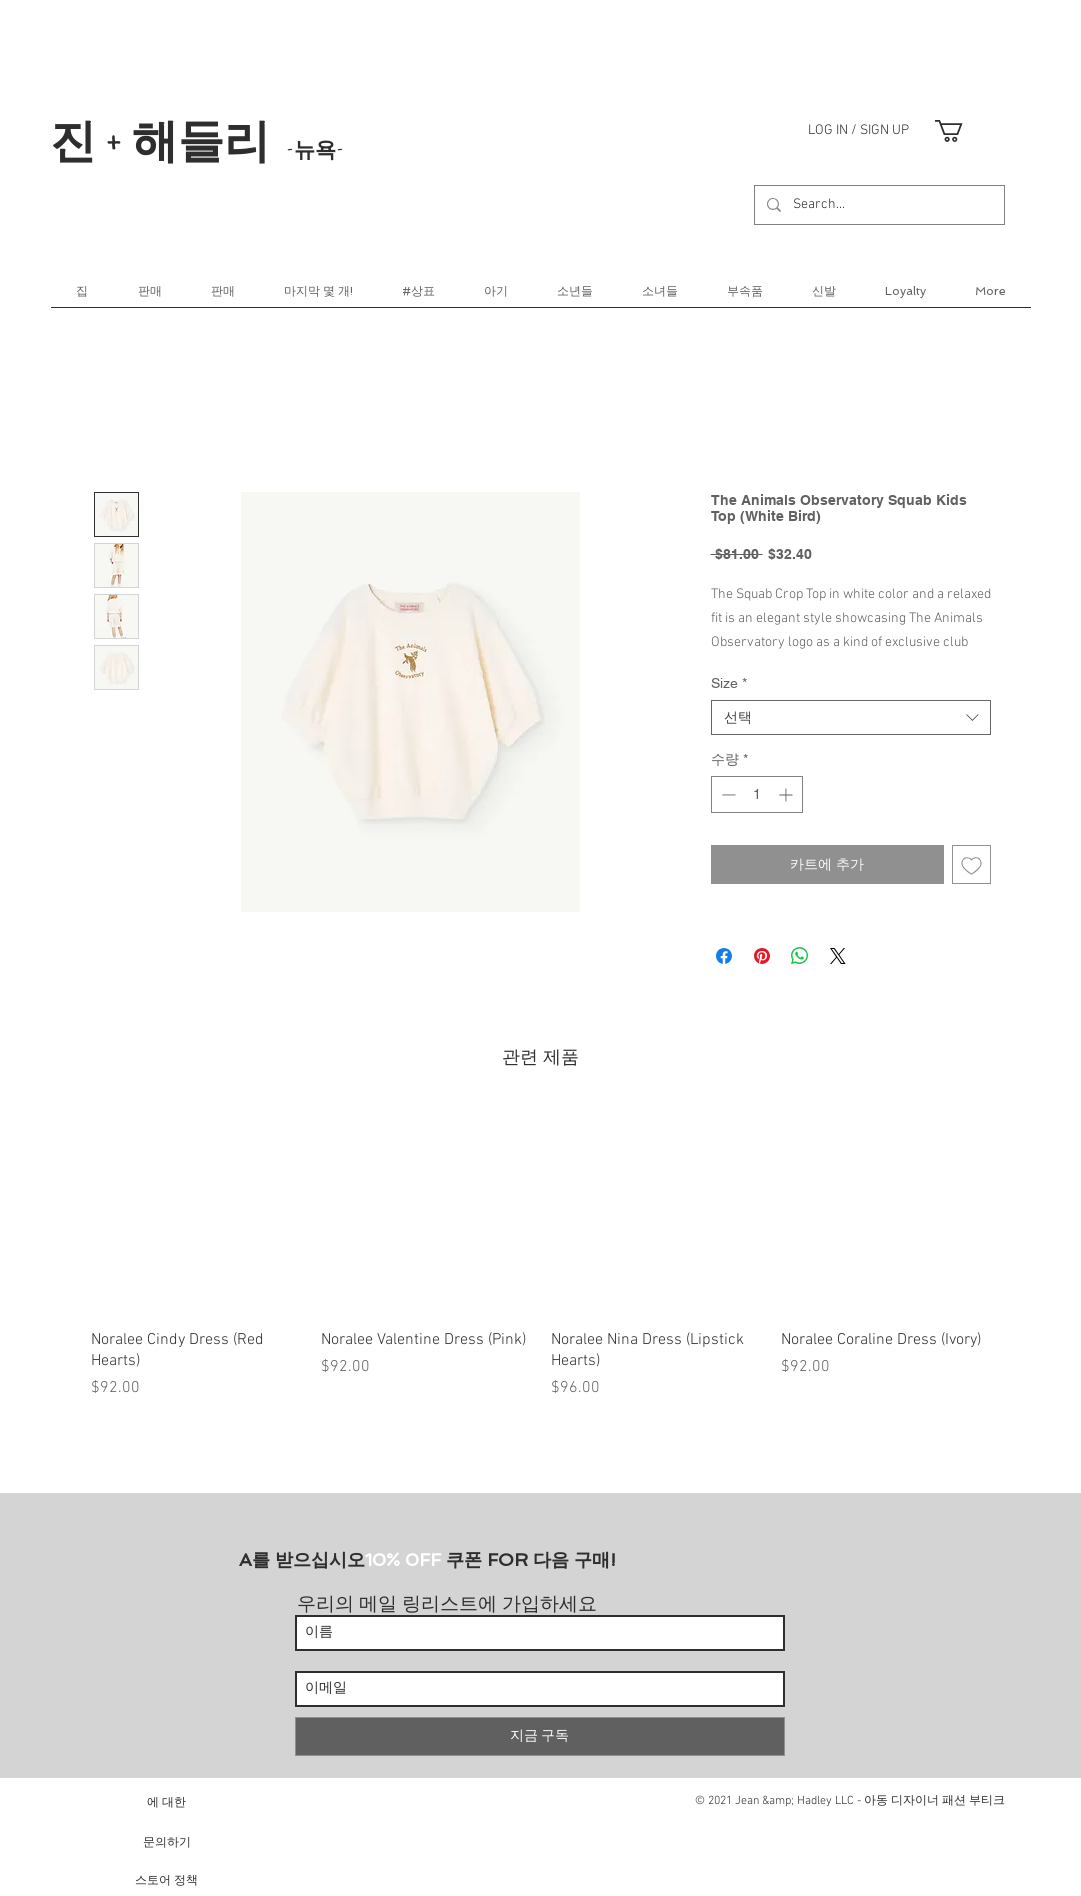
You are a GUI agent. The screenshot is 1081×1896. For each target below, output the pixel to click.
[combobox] (851, 717)
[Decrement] (726, 794)
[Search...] (877, 205)
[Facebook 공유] (724, 956)
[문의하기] (167, 1841)
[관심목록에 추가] (971, 864)
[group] (541, 1262)
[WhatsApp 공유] (800, 956)
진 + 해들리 (197, 139)
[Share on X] (838, 956)
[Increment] (787, 794)
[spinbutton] (757, 794)
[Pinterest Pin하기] (762, 956)
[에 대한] (167, 1801)
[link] (962, 131)
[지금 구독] (540, 1736)
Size (729, 683)
